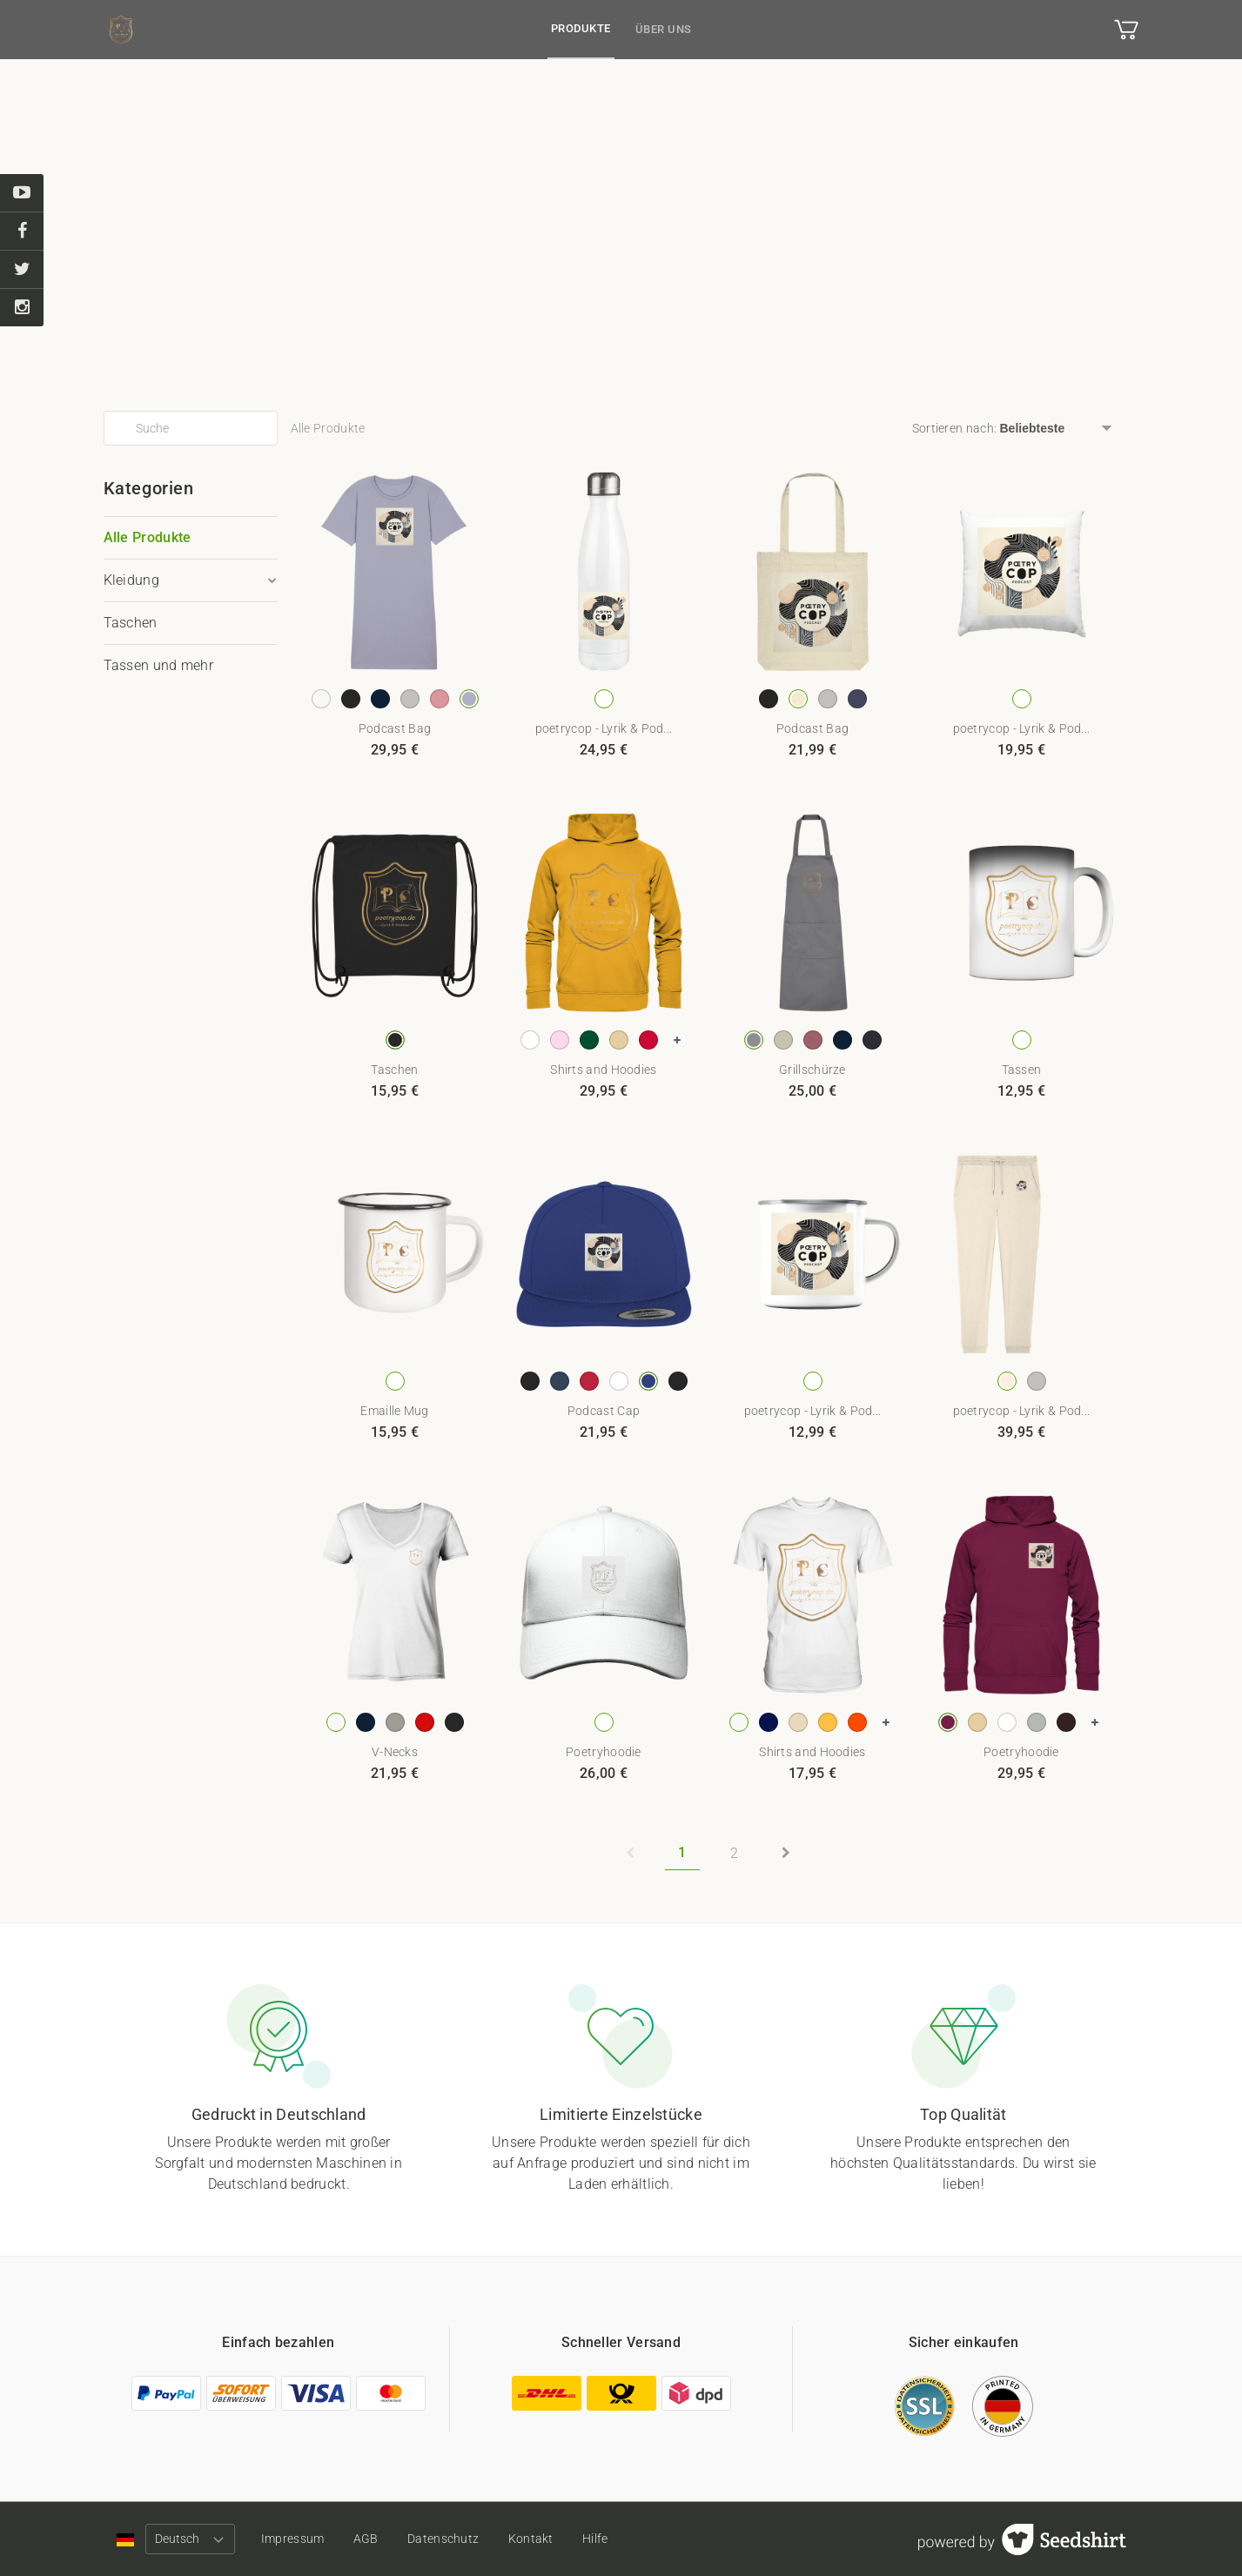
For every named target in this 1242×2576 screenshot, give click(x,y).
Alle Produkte (147, 537)
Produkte (581, 28)
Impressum (293, 2539)
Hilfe (595, 2539)
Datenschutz (443, 2539)
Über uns (663, 29)
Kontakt (531, 2539)
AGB (366, 2539)
